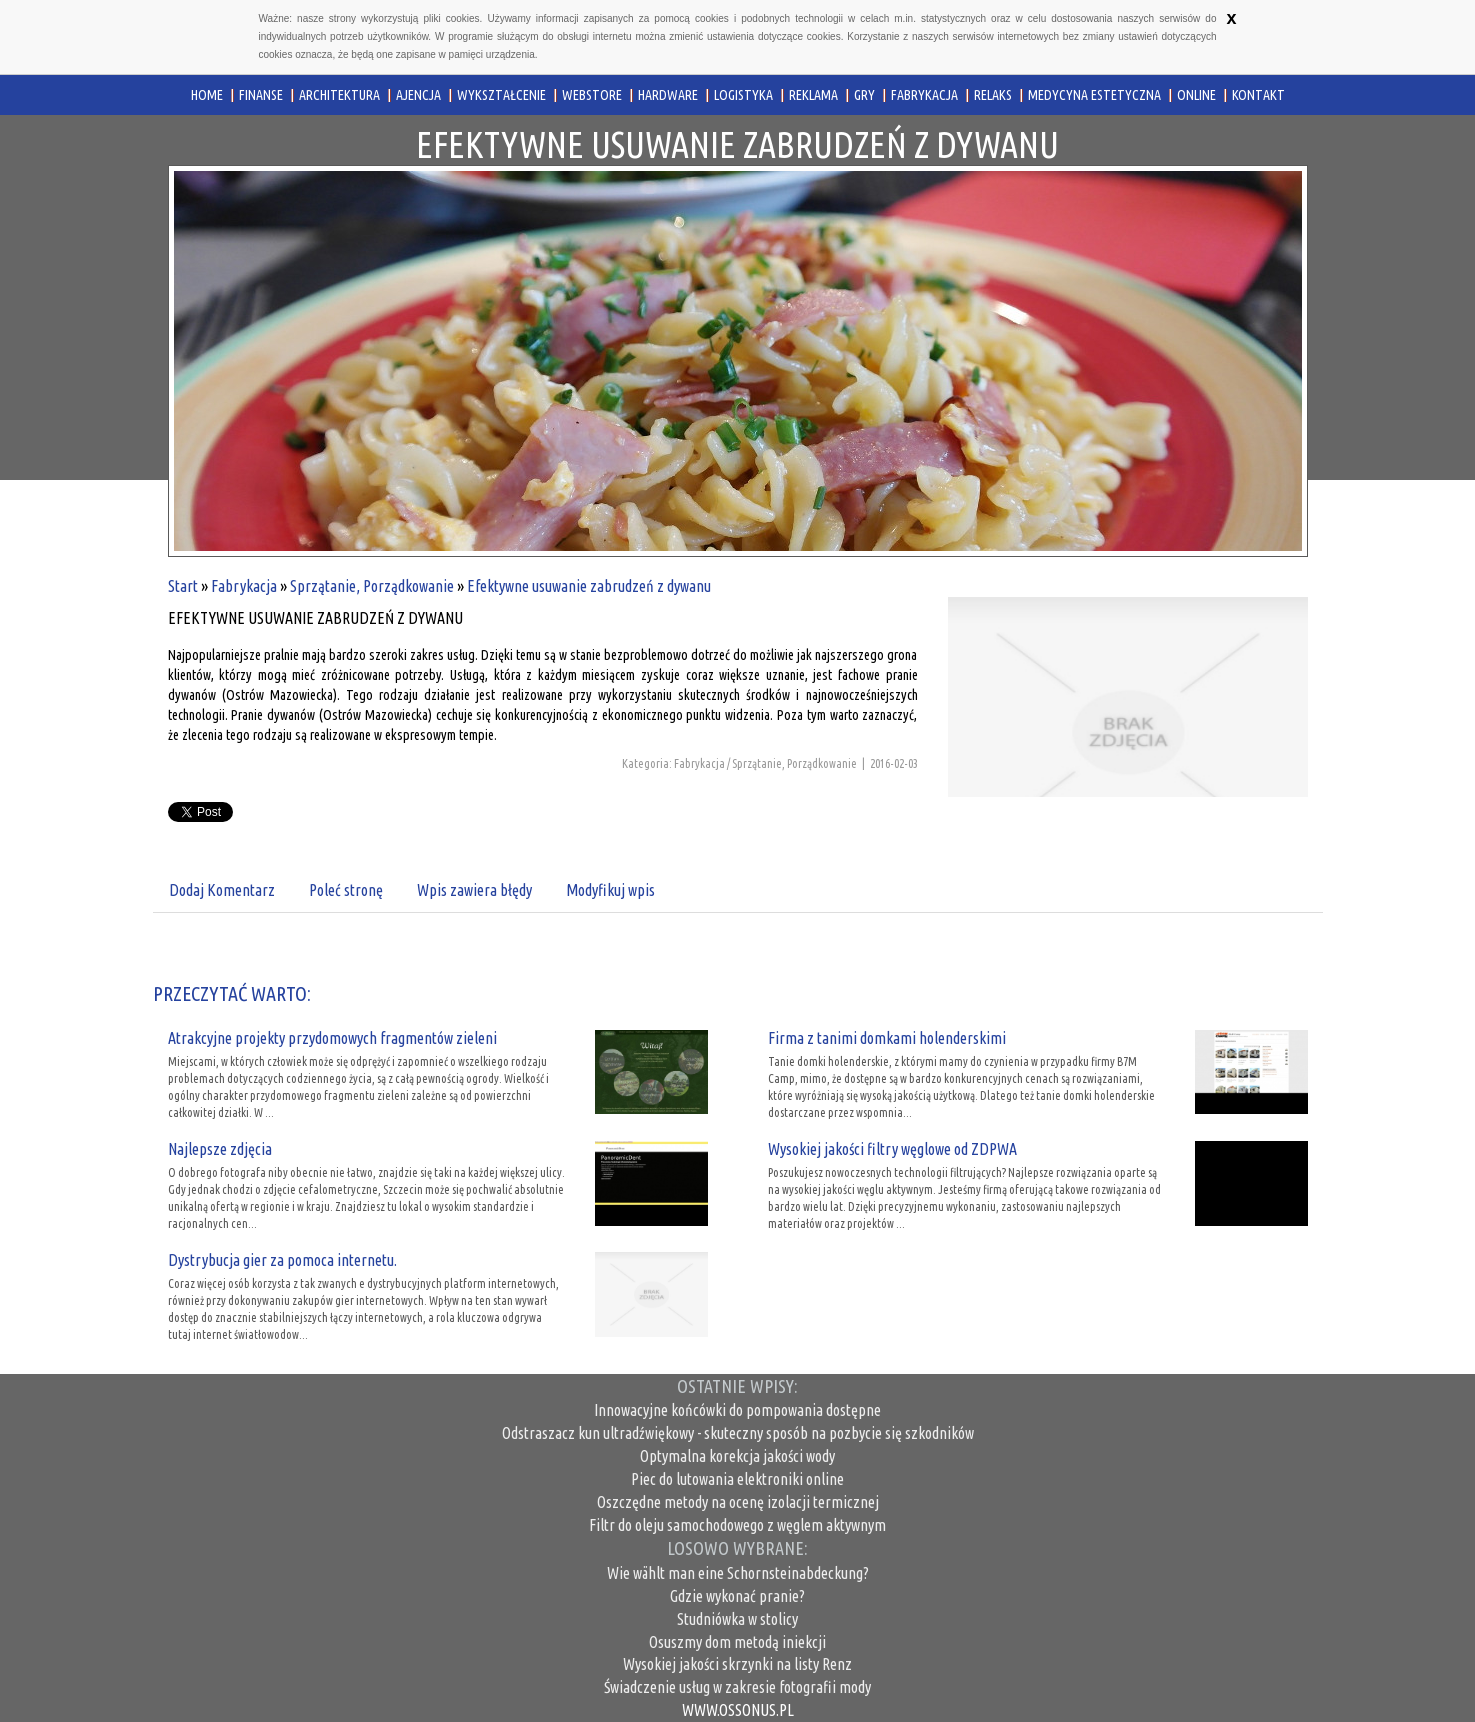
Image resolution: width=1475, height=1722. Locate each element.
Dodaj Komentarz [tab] (222, 890)
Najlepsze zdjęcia (220, 1149)
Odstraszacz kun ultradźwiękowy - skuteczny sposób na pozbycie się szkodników (738, 1433)
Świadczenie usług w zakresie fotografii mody (737, 1687)
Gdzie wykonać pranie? (737, 1596)
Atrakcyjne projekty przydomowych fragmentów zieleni (332, 1038)
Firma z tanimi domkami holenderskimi (887, 1038)
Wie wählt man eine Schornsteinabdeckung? (738, 1573)
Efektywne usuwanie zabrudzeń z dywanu (589, 586)
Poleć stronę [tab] (346, 890)
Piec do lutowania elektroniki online (737, 1479)
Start (183, 586)
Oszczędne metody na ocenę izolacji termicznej (738, 1502)
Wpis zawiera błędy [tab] (474, 890)
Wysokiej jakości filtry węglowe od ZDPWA (892, 1149)
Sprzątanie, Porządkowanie (372, 586)
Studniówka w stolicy (737, 1619)
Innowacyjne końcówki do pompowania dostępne (737, 1410)
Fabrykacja (244, 586)
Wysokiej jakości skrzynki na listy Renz (737, 1664)
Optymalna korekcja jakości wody (737, 1456)
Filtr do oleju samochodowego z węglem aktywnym (737, 1525)
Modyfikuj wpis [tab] (610, 890)
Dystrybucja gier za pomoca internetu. (282, 1260)
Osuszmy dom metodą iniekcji (737, 1642)
